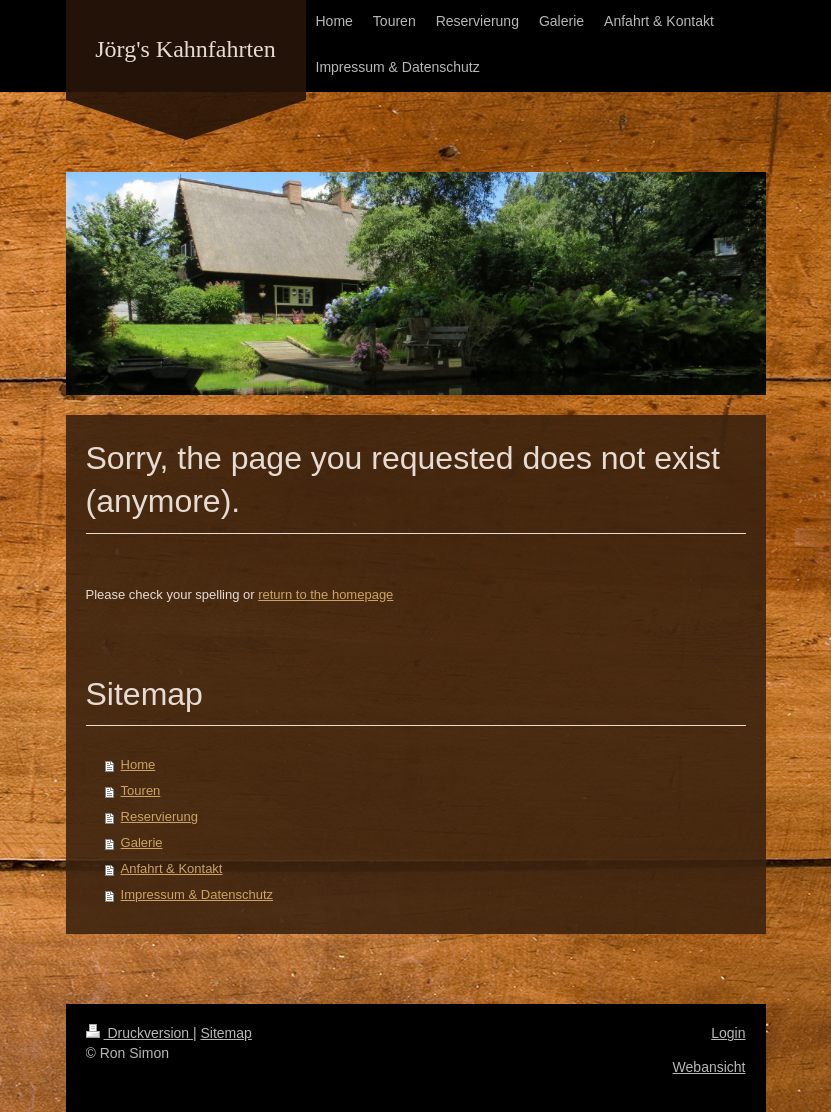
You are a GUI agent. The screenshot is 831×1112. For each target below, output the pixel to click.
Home (138, 764)
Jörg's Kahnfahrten (185, 49)
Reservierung (159, 816)
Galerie (142, 842)
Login (728, 1033)
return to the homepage (325, 594)
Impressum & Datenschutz (197, 894)
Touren (141, 790)
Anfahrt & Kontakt (172, 868)
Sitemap (226, 1033)
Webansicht (709, 1067)
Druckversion (139, 1033)
